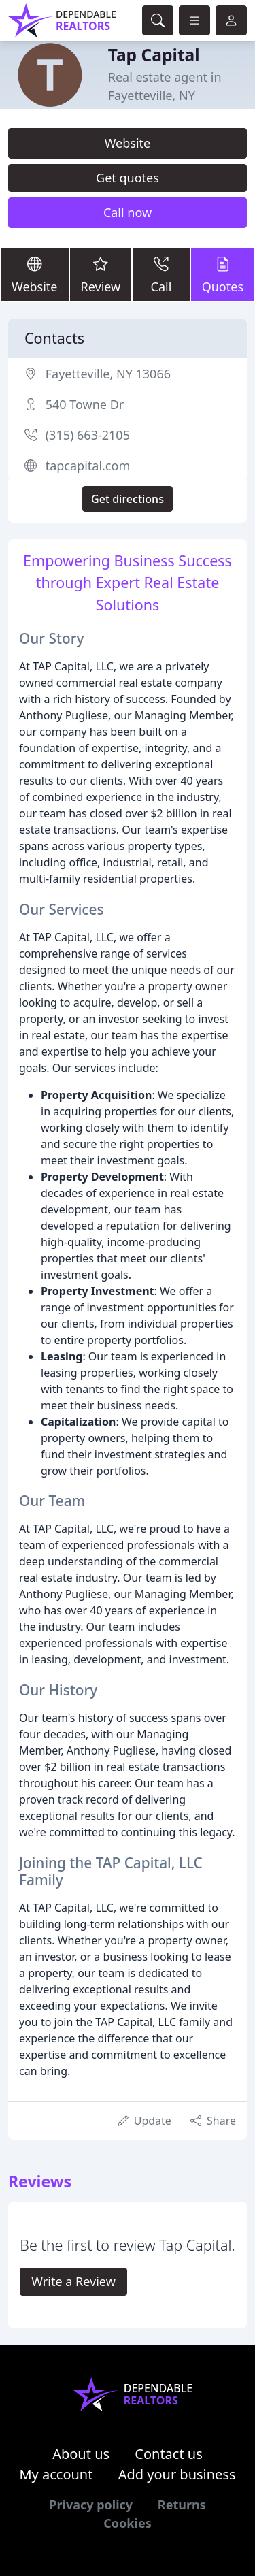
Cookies (127, 2523)
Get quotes (127, 177)
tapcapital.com (88, 465)
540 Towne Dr (85, 404)
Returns (182, 2504)
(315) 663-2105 (88, 435)
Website (128, 143)
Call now (127, 212)
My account (55, 2474)
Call (160, 274)
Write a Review (73, 2281)
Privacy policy (91, 2504)
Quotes (222, 274)
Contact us (169, 2454)
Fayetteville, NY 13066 (108, 373)
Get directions (127, 498)
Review (101, 274)
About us (80, 2454)
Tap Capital (154, 55)
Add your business (177, 2474)
